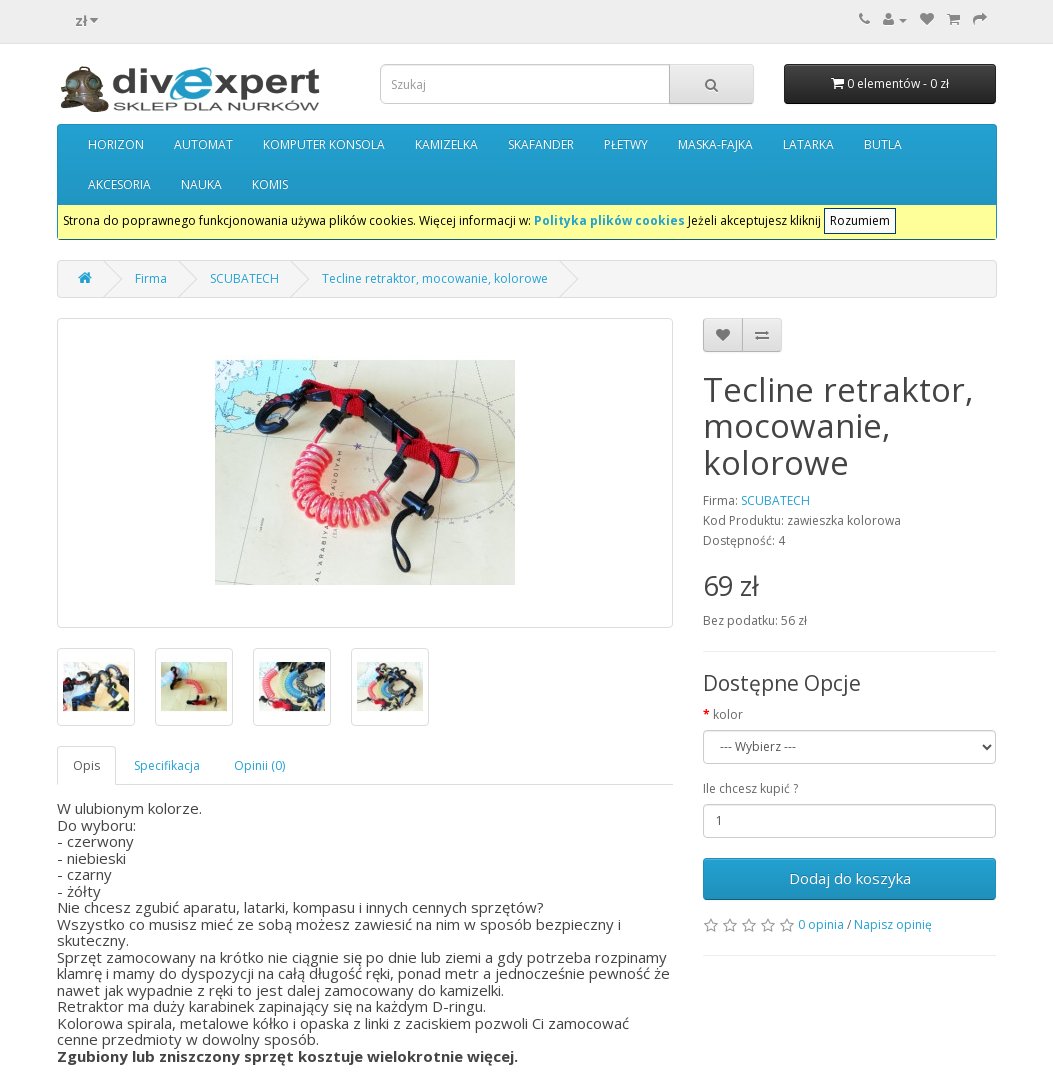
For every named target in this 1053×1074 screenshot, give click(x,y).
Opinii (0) (259, 765)
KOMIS (270, 184)
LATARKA (808, 144)
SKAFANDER (541, 144)
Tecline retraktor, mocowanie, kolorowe (435, 278)
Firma (151, 278)
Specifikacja (167, 765)
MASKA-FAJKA (715, 144)
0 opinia (821, 924)
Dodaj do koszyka (850, 878)
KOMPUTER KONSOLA (324, 144)
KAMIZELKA (446, 144)
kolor (728, 714)
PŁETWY (626, 144)
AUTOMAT (203, 144)
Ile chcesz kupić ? (750, 788)
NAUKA (201, 184)
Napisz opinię (893, 924)
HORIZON (116, 144)
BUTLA (883, 144)
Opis (86, 765)
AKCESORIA (119, 184)
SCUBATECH (244, 278)
